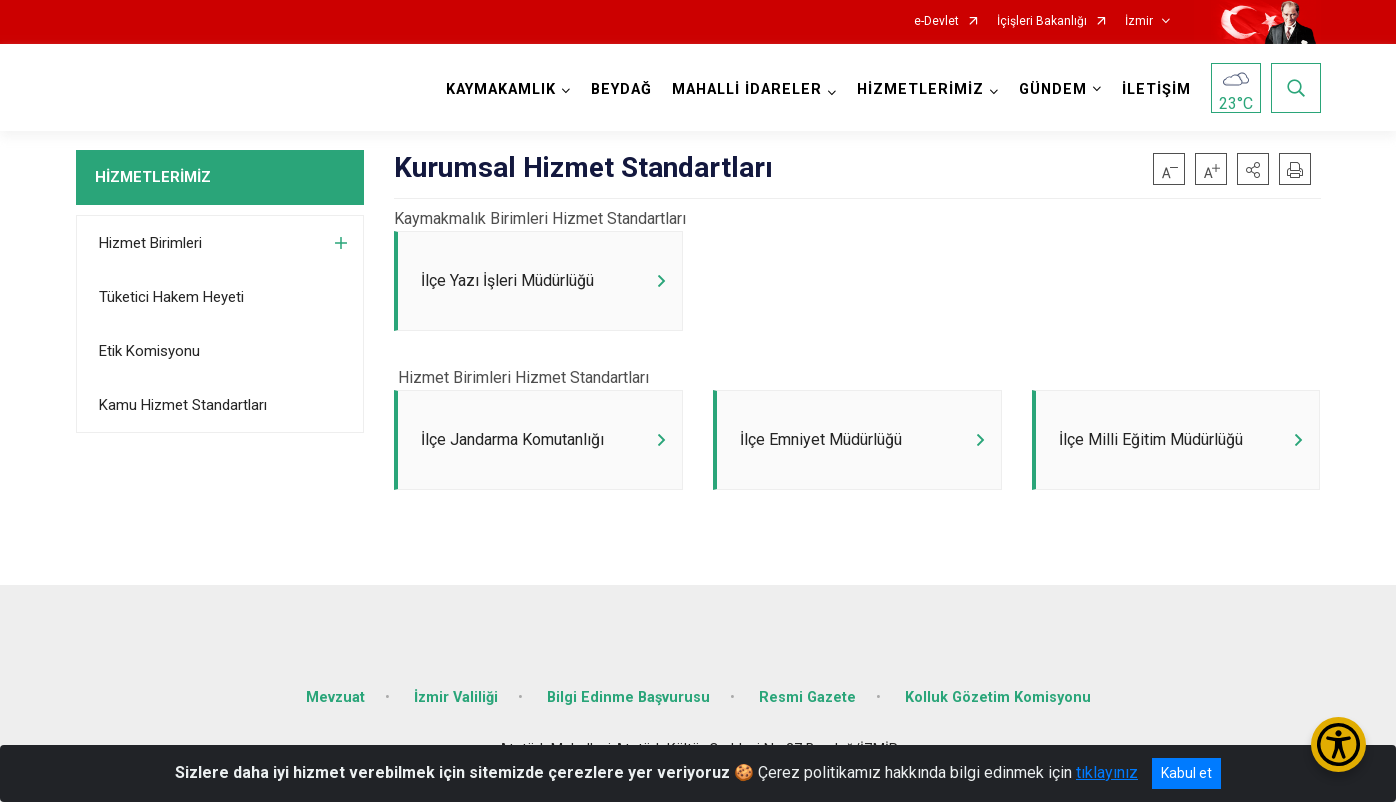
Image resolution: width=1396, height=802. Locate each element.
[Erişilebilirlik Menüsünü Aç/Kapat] (1338, 744)
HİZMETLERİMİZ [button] (920, 89)
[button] (1253, 169)
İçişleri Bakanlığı (1042, 21)
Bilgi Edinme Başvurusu (628, 697)
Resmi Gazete (807, 697)
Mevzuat (335, 697)
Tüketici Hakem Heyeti (171, 297)
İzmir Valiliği (456, 697)
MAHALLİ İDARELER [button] (747, 89)
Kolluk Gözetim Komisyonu (998, 697)
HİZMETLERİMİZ (153, 177)
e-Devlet (936, 21)
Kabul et (1186, 773)
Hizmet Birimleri (150, 243)
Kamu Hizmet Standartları (183, 405)
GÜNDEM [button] (1053, 89)
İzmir (1139, 21)
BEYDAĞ (621, 89)
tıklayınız (1107, 772)
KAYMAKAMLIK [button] (501, 89)
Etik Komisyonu (149, 351)
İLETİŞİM (1156, 89)
